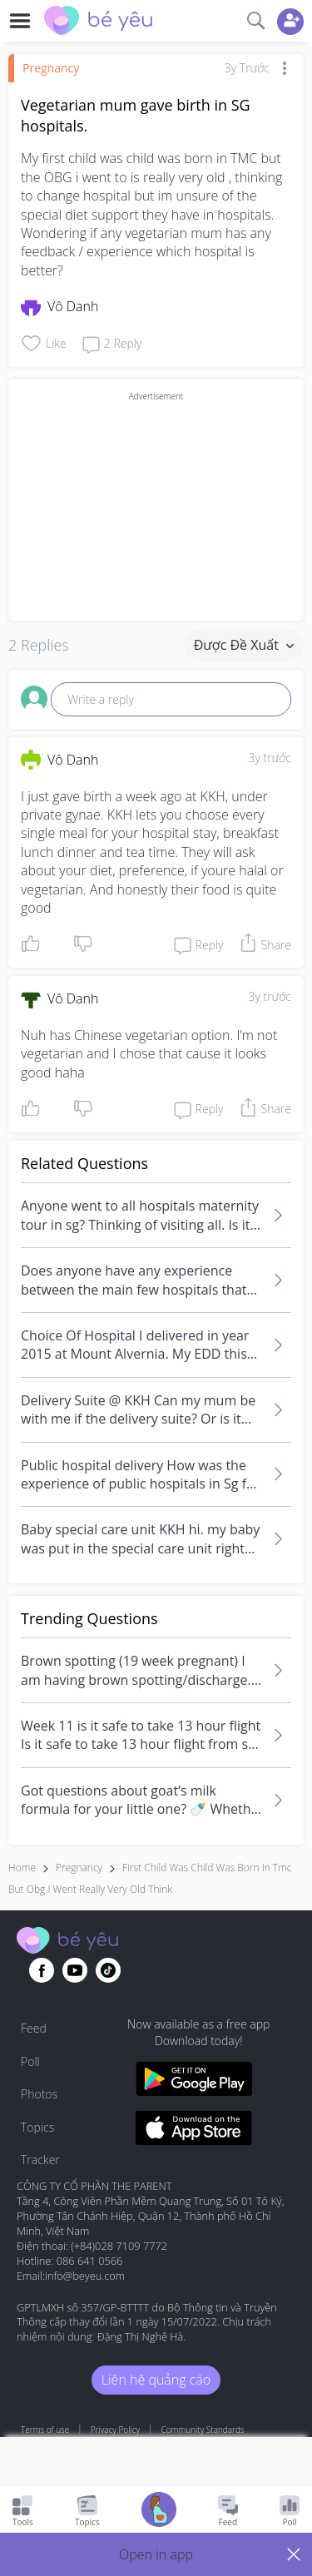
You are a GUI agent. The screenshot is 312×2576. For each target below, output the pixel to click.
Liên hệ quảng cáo (156, 2379)
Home (22, 1867)
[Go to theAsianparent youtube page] (74, 1970)
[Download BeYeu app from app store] (194, 2130)
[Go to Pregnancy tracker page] (158, 2511)
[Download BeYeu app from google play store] (194, 2081)
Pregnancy (50, 68)
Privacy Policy (115, 2429)
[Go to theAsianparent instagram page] (108, 1970)
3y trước (269, 757)
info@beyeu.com (85, 2275)
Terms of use (45, 2429)
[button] (156, 2554)
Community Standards (203, 2429)
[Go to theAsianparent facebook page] (41, 1970)
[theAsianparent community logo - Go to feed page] (98, 22)
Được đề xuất (244, 645)
